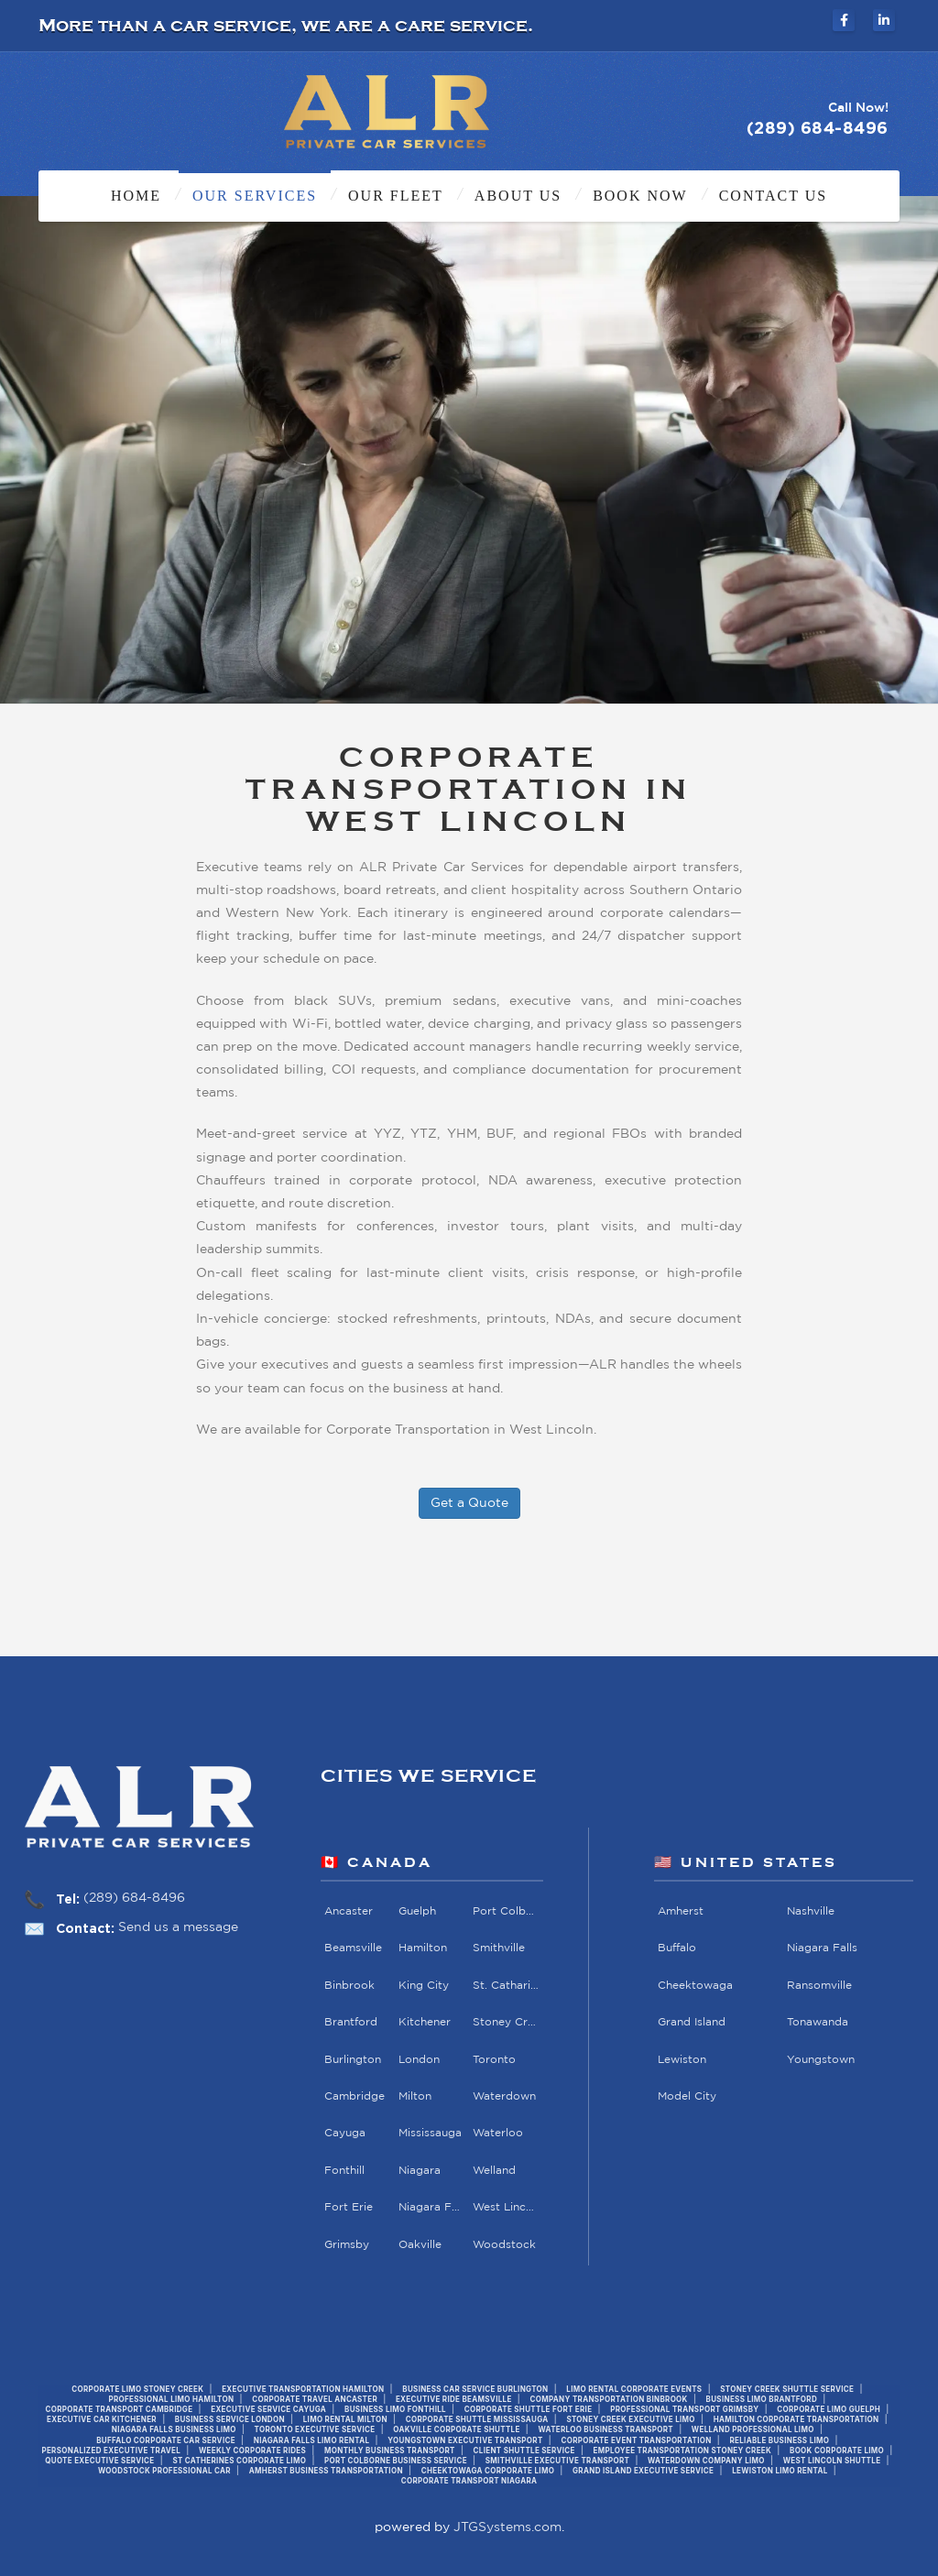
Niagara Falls (431, 2207)
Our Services (254, 195)
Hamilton (422, 1948)
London (419, 2060)
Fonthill (344, 2171)
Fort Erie (348, 2207)
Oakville (420, 2245)
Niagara (419, 2171)
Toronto (495, 2060)
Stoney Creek (507, 2022)
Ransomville (820, 1986)
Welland (495, 2171)
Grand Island (692, 2022)
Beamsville (353, 1948)
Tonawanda (818, 2022)
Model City (688, 2096)
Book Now (640, 195)
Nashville (811, 1911)
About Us (518, 195)
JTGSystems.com (507, 2527)
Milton (414, 2096)
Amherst (681, 1911)
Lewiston (683, 2060)
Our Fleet (395, 195)
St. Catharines (507, 1986)
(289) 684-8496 (134, 1898)
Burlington (352, 2060)
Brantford (350, 2022)
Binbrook (349, 1986)
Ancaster (348, 1911)
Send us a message (178, 1927)
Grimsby (346, 2245)
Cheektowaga (696, 1986)
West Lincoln (507, 2207)
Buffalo (678, 1948)
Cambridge (354, 2096)
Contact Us (773, 195)
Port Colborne (507, 1911)
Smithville (500, 1948)
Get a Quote (469, 1503)
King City (423, 1986)
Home (136, 195)
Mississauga (430, 2133)
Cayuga (344, 2133)
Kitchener (424, 2022)
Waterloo (499, 2133)
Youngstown (822, 2060)
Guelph (417, 1911)
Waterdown (505, 2096)
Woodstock (505, 2245)
